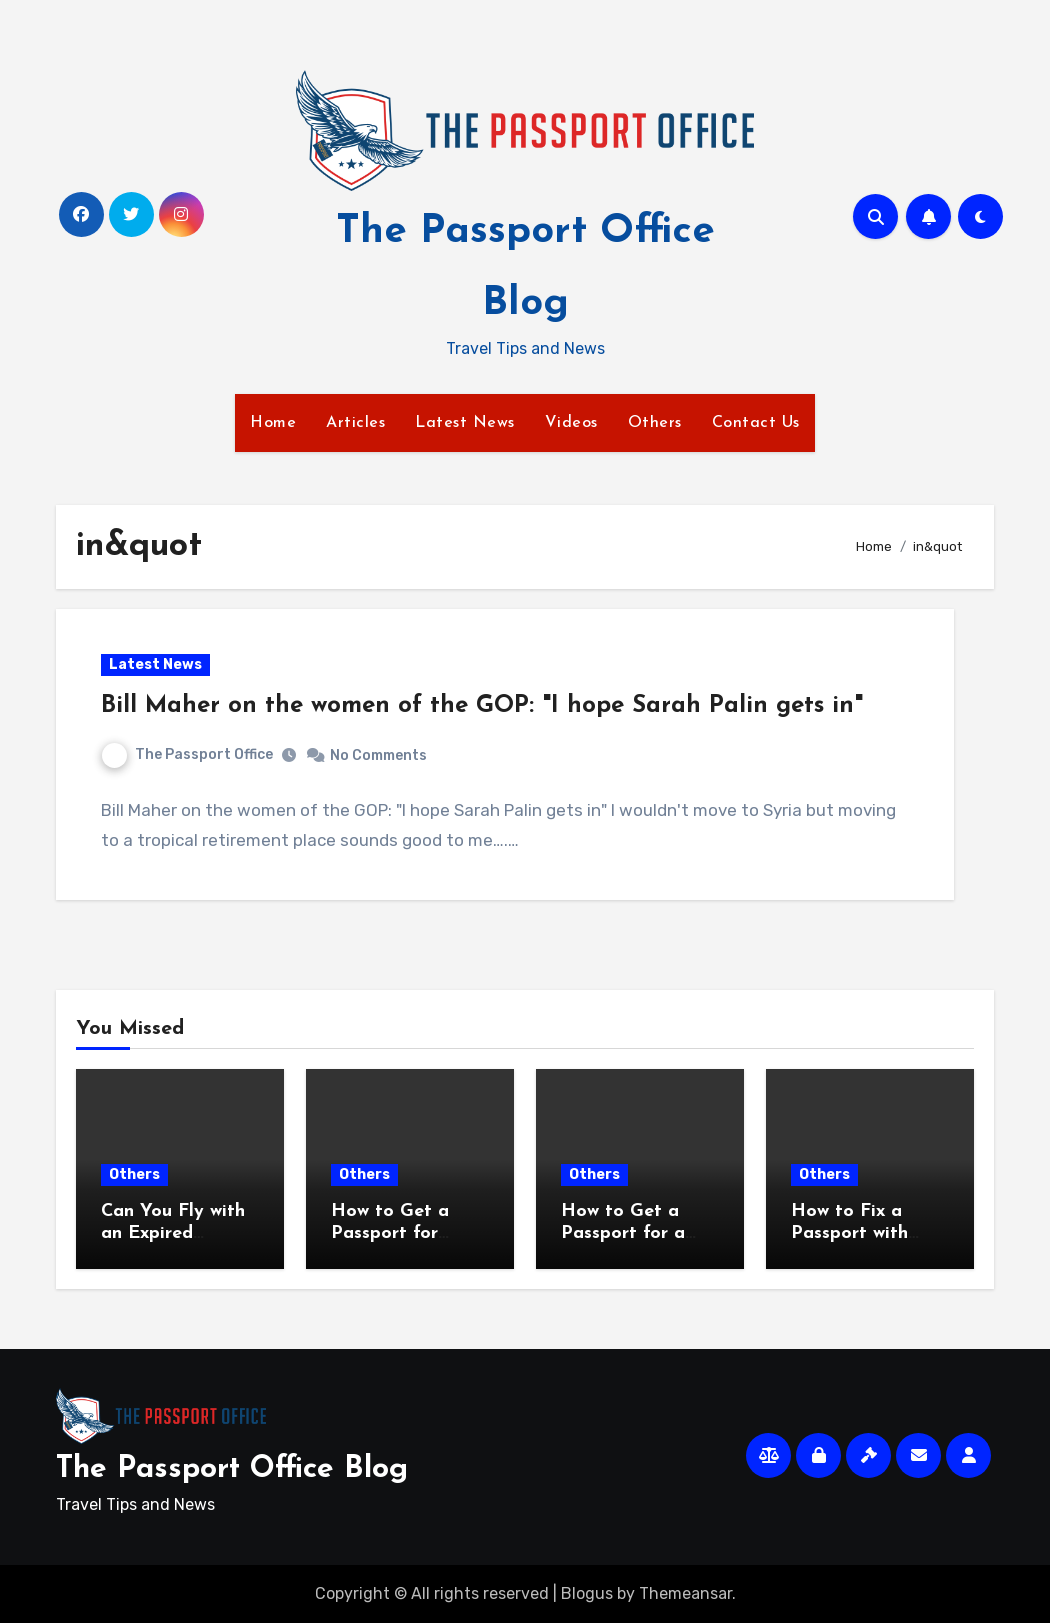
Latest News (465, 423)
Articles (355, 423)
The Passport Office (187, 754)
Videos (571, 423)
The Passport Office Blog (232, 1469)
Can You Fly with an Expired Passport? (173, 1233)
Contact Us (756, 423)
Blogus (587, 1593)
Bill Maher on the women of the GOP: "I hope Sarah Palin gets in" (482, 706)
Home (273, 423)
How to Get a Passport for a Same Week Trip (629, 1233)
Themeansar (685, 1593)
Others (655, 423)
